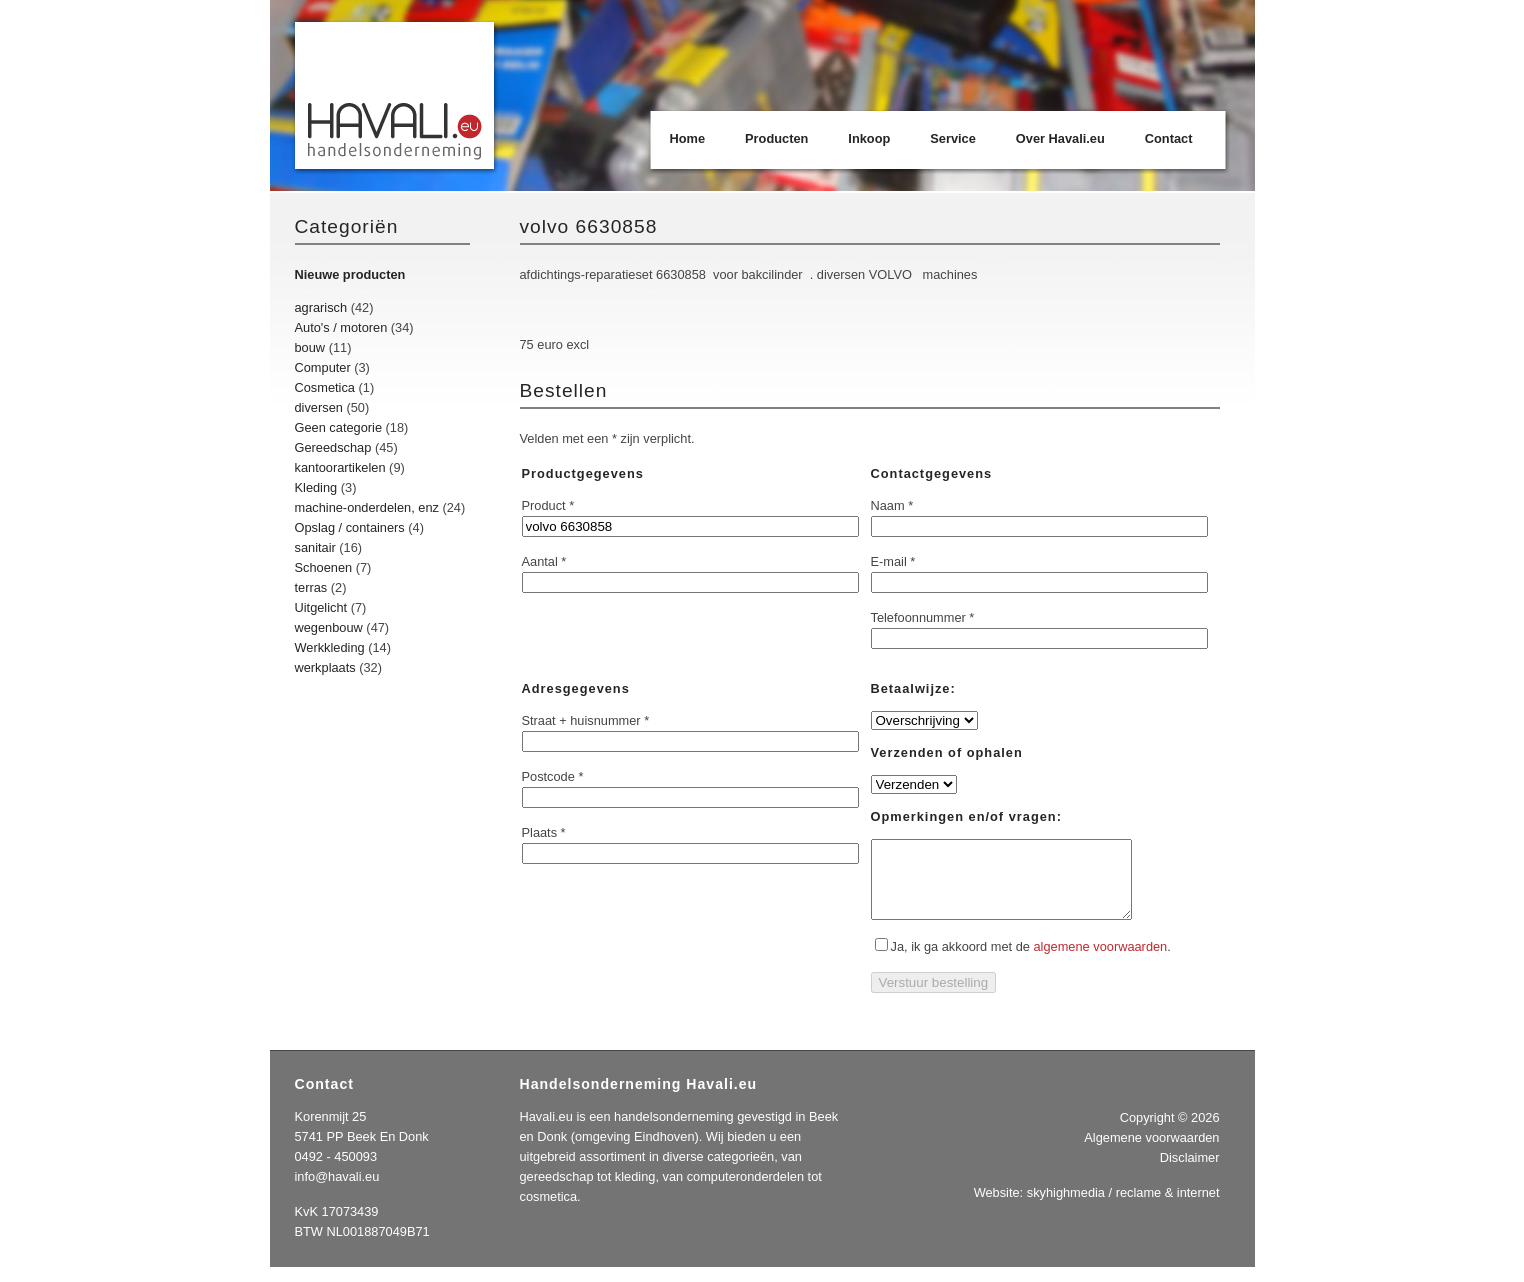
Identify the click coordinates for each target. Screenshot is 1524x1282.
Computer (323, 367)
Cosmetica (325, 387)
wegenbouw (329, 627)
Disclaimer (1190, 1172)
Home (688, 138)
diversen (319, 407)
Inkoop (869, 138)
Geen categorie (339, 427)
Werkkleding (330, 647)
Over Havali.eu (1060, 138)
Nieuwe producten (350, 274)
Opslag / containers (350, 527)
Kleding (316, 487)
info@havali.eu (337, 1191)
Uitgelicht (321, 607)
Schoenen (324, 567)
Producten (776, 138)
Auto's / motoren (341, 327)
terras (311, 587)
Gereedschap (333, 447)
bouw (310, 347)
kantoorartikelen (340, 467)
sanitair (315, 547)
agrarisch (321, 307)
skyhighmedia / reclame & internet (1123, 1207)
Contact (1169, 138)
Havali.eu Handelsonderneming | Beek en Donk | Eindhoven (395, 97)
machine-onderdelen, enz (367, 507)
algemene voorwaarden (1100, 961)
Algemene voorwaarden (1151, 1152)
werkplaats (325, 667)
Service (953, 138)
